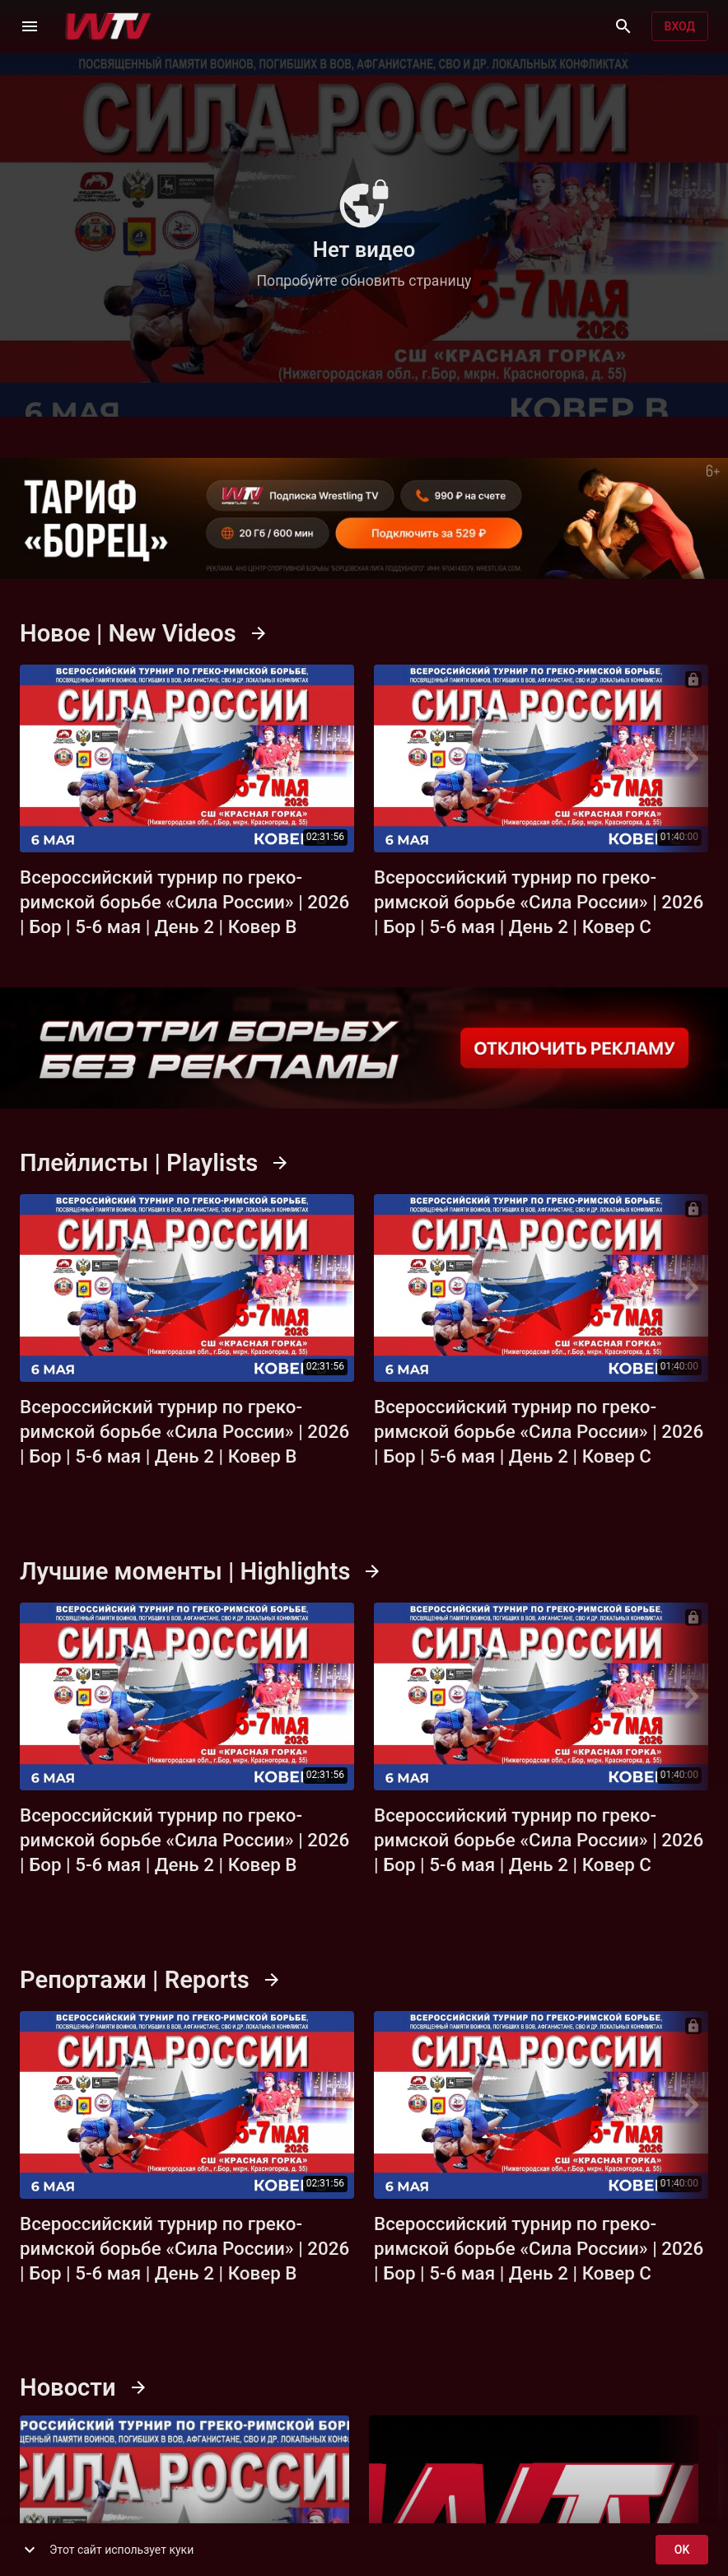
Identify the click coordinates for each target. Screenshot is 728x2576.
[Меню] (29, 26)
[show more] (29, 2549)
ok (682, 2550)
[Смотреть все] (259, 633)
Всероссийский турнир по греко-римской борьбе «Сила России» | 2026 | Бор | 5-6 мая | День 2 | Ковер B (184, 902)
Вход (679, 26)
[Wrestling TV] (108, 26)
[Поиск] (623, 26)
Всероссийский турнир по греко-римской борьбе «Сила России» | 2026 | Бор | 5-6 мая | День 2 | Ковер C (538, 902)
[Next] (691, 758)
